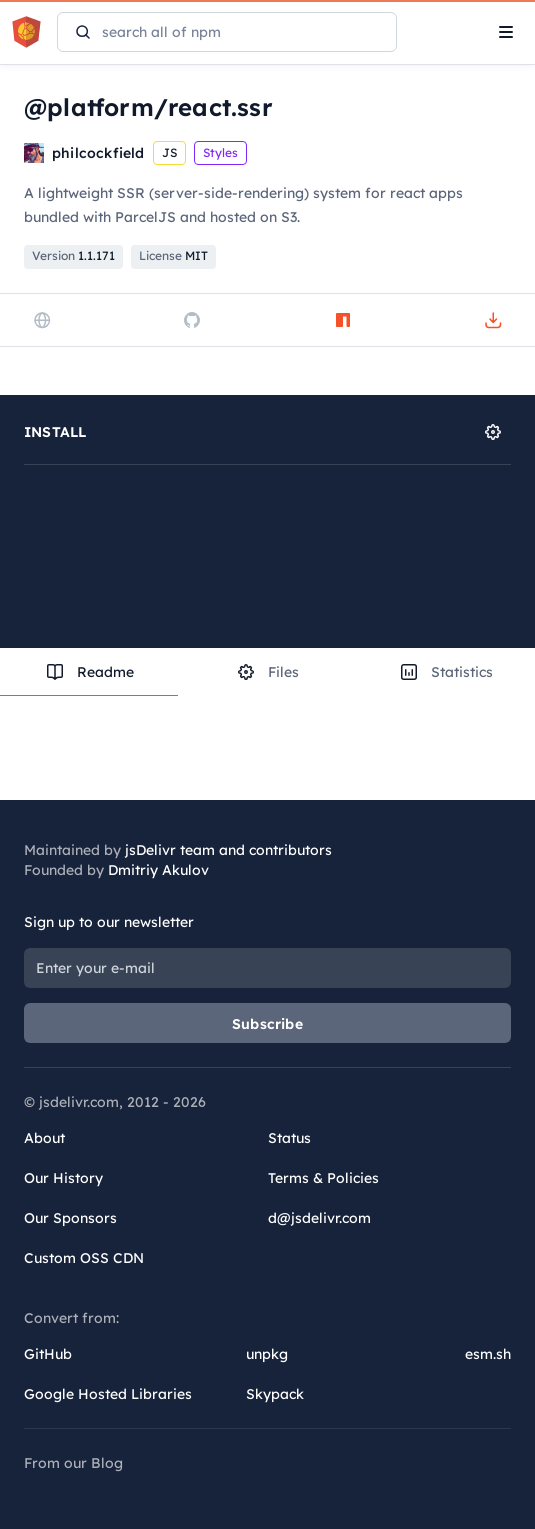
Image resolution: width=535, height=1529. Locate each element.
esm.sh (488, 1354)
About (44, 1138)
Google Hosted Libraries (108, 1394)
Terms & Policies (323, 1178)
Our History (63, 1178)
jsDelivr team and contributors (228, 850)
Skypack (275, 1394)
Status (289, 1138)
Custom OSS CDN (84, 1258)
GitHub (48, 1354)
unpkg (267, 1354)
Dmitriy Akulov (158, 870)
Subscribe (267, 1024)
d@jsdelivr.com (319, 1218)
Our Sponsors (70, 1218)
